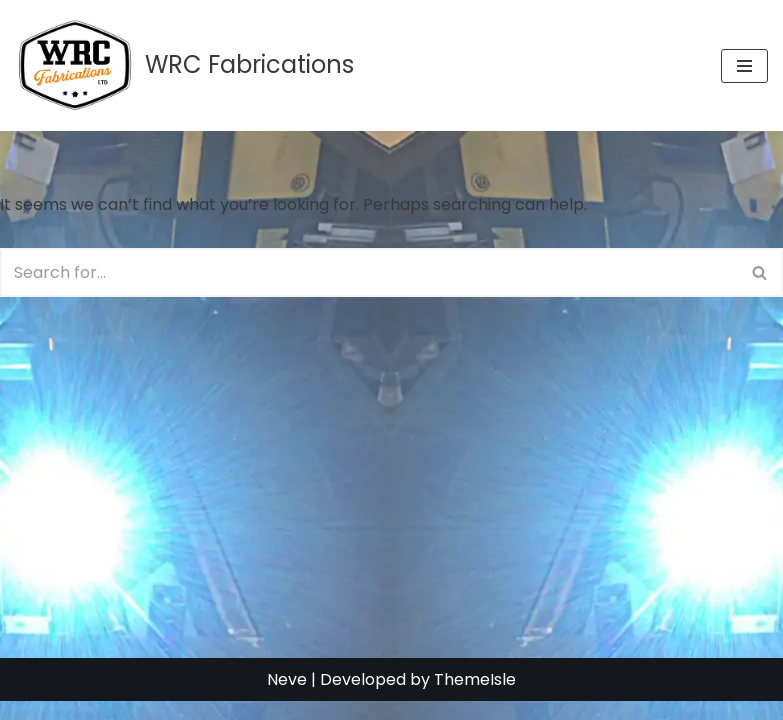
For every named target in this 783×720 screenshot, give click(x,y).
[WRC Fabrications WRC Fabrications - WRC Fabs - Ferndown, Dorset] (184, 65)
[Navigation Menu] (744, 66)
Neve (287, 698)
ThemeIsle (475, 698)
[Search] (369, 272)
